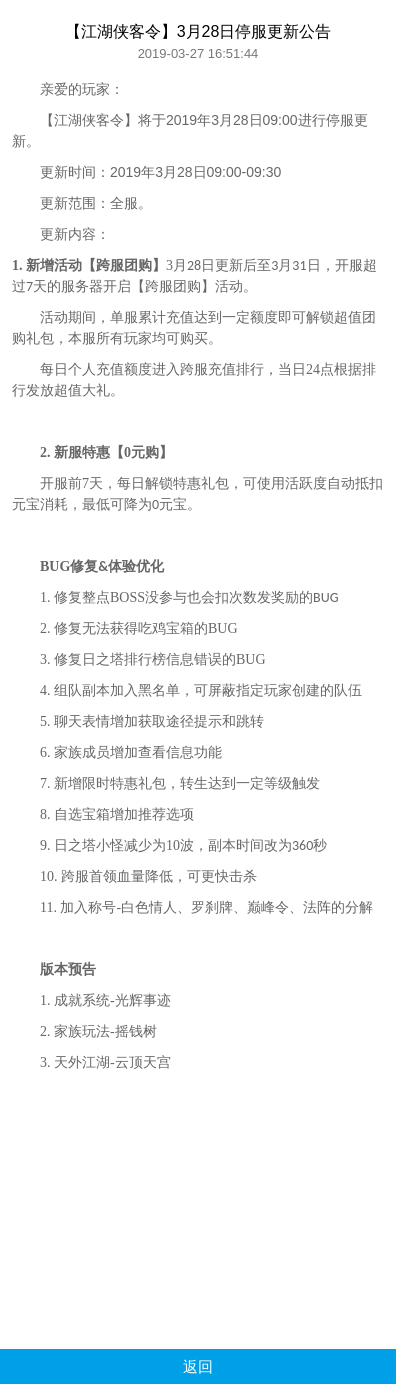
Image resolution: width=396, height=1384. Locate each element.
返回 (198, 1366)
